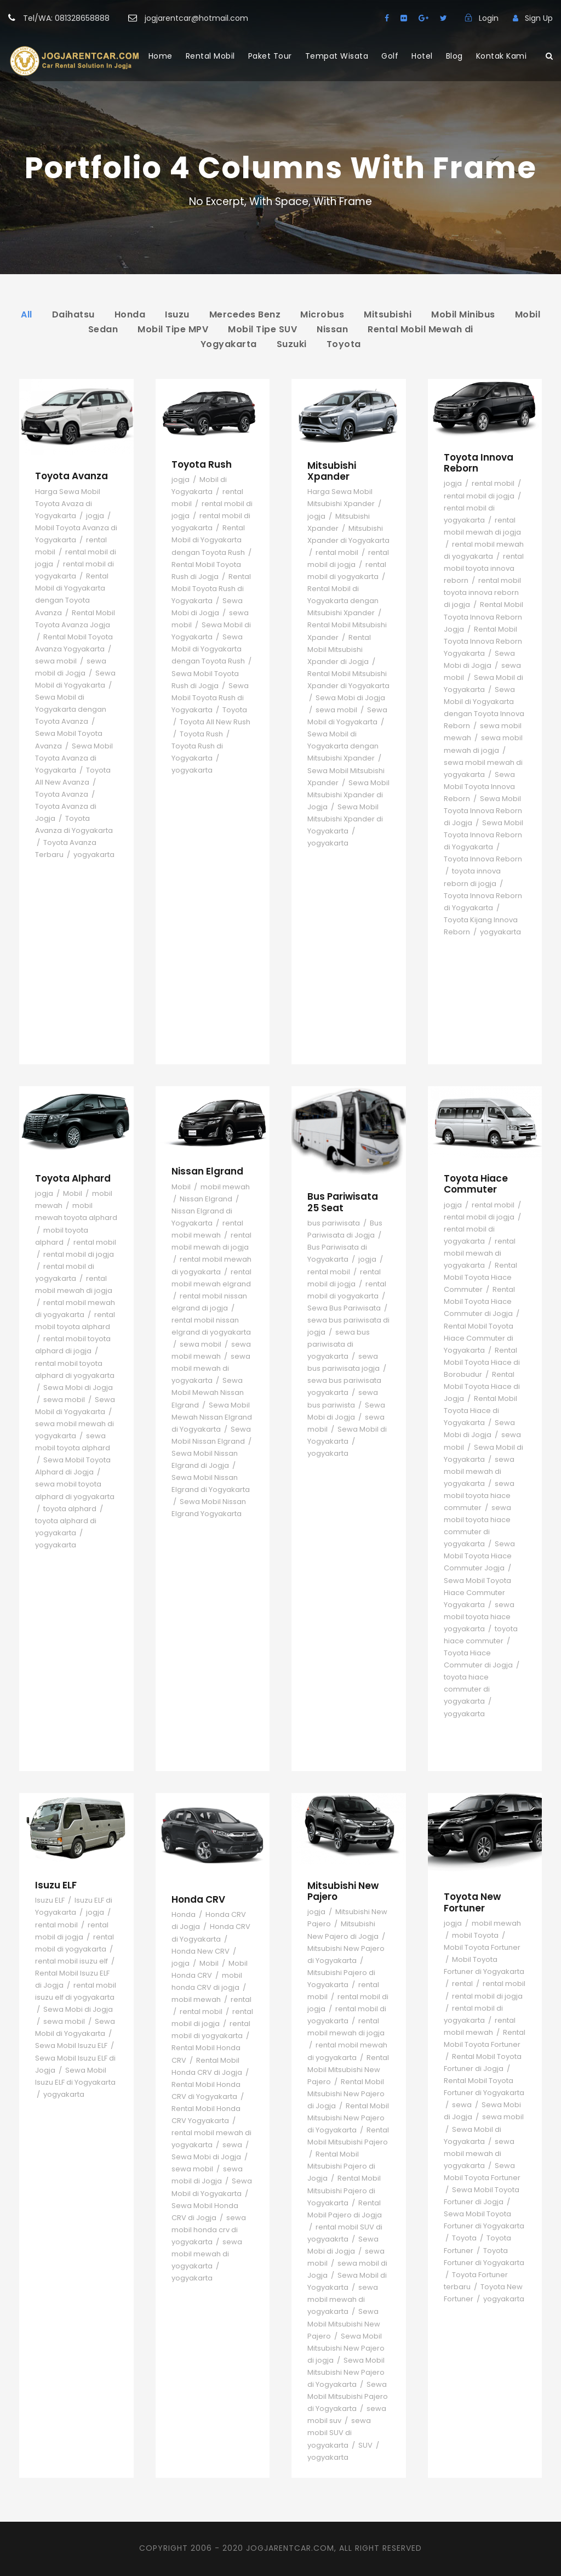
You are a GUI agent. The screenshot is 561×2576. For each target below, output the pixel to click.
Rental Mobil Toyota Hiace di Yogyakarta (480, 1410)
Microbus (322, 314)
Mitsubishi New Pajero (343, 1891)
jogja (95, 515)
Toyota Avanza (71, 476)
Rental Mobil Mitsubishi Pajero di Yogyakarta (344, 2190)
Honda (130, 314)
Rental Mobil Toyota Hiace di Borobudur (482, 1362)
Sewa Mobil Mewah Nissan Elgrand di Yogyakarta (211, 1417)
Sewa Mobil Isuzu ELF (71, 2045)
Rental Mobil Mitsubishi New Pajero (348, 2069)
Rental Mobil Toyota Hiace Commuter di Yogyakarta (478, 1338)
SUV (365, 2445)
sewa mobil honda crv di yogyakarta (208, 2229)
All (26, 314)
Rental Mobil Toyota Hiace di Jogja (482, 1386)
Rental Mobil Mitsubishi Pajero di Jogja (341, 2166)
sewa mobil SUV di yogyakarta (339, 2432)
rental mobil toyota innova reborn (484, 568)
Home (160, 55)
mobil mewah (225, 1187)
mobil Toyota (475, 1935)
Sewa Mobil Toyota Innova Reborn (479, 786)
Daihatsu (73, 314)
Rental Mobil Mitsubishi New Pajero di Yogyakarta (348, 2118)
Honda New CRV (200, 1951)
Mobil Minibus (463, 314)
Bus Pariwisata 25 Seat (342, 1202)
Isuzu (177, 314)
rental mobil (337, 552)
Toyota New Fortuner (472, 1902)
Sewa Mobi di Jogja (350, 698)
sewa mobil (56, 661)
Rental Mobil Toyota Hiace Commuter (480, 1277)
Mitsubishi (387, 314)
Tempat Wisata (337, 55)
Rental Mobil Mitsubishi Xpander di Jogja (339, 649)
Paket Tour (270, 55)
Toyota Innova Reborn (478, 463)
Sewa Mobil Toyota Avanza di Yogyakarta (74, 758)
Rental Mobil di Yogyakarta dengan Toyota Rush (208, 540)
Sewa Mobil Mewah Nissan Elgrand (207, 1392)
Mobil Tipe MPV (173, 329)
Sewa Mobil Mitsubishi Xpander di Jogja (348, 795)
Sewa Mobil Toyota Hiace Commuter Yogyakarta (477, 1592)
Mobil (72, 1193)
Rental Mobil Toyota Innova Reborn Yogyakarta (483, 641)
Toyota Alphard (73, 1178)
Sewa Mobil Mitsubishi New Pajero (343, 2323)
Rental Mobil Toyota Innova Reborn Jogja (483, 616)
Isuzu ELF (56, 1885)
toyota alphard (69, 1508)
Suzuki (292, 344)
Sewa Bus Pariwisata (344, 1308)
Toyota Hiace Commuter (476, 1184)
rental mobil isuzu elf (71, 1961)
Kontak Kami (501, 55)
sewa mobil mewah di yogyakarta (210, 1368)
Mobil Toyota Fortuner (482, 1947)
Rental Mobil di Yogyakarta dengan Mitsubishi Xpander (343, 600)
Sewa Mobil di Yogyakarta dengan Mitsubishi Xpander (343, 746)
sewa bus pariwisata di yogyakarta (338, 1344)
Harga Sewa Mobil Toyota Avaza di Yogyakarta (67, 503)
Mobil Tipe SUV (262, 329)
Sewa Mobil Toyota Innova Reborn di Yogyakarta (483, 835)
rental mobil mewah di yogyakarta (480, 1253)
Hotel (422, 55)
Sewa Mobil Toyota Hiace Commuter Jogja (479, 1556)
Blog (454, 55)
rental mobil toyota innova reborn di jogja (482, 592)
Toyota (344, 344)
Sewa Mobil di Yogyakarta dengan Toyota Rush (208, 649)
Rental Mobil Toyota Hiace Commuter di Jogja (479, 1301)
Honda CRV (198, 1899)
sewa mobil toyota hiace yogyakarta (479, 1616)
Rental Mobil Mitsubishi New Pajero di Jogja (346, 2093)
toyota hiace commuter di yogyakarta (467, 1689)
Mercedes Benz (245, 314)
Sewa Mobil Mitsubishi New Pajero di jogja (346, 2348)
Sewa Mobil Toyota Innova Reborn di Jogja (483, 810)
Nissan (332, 329)
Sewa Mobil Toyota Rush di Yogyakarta (210, 697)
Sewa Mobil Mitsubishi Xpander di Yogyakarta (345, 819)
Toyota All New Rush (215, 722)
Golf (389, 55)
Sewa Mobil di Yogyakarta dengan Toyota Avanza (70, 709)
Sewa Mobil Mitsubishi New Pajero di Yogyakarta (346, 2372)
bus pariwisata (333, 1223)
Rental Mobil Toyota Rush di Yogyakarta (211, 588)
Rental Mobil (210, 55)
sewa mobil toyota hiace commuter (479, 1495)
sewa (232, 2145)
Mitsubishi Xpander (331, 471)
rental (241, 1999)
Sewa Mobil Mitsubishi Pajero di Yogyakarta (347, 2396)
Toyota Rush (201, 464)
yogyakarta (94, 854)
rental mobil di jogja (479, 496)
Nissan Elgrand (207, 1171)
